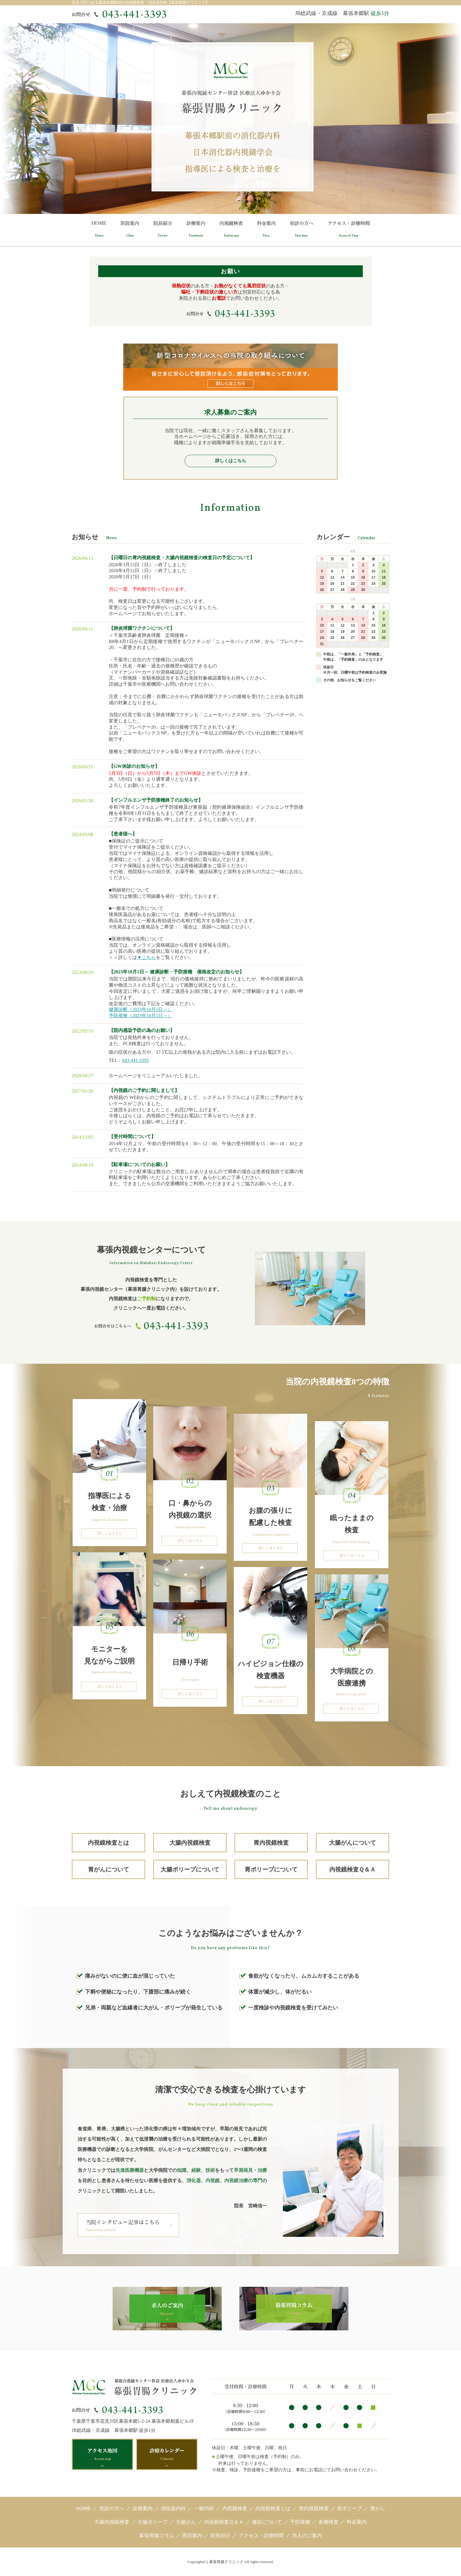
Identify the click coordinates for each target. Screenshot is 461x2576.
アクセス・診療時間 (261, 2535)
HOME (83, 2508)
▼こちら (146, 957)
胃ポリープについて (271, 1869)
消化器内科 (173, 2508)
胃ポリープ (349, 2508)
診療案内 (143, 2508)
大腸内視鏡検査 (190, 1842)
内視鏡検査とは (108, 1842)
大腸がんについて (352, 1842)
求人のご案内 (307, 2535)
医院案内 (192, 2535)
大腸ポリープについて (190, 1869)
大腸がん (186, 2522)
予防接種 (300, 2522)
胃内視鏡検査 (271, 1842)
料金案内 (357, 2522)
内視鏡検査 (234, 2508)
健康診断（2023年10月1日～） (140, 1009)
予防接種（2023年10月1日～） (140, 1015)
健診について (267, 2522)
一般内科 (204, 2508)
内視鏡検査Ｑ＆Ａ (352, 1869)
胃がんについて (108, 1869)
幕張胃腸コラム (156, 2535)
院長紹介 (220, 2535)
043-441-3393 (135, 1060)
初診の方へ (111, 2508)
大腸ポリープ (153, 2522)
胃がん (377, 2508)
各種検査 (328, 2522)
